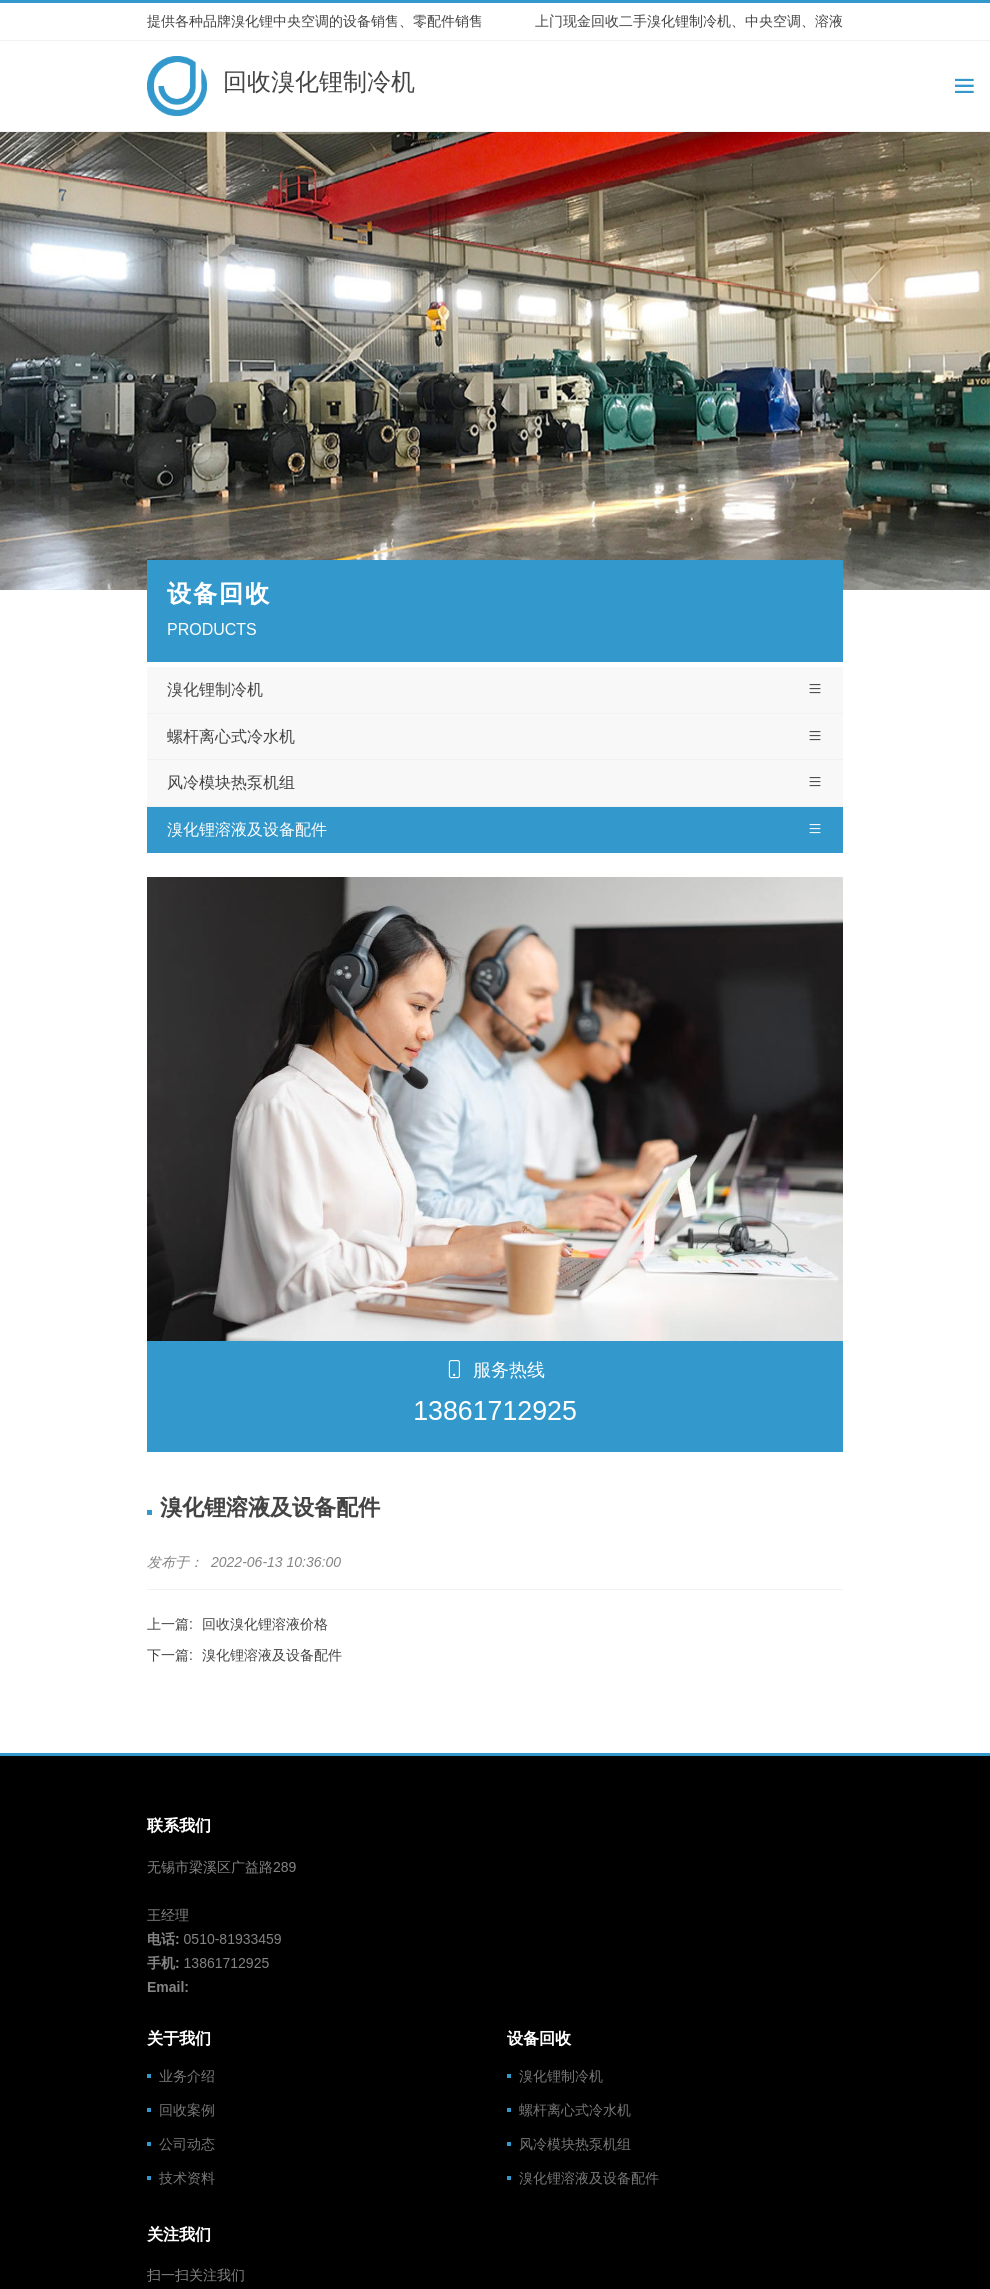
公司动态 (187, 2144)
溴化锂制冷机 (495, 690)
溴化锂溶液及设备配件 (495, 830)
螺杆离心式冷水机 (495, 737)
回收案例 (187, 2110)
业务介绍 (187, 2076)
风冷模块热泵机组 (495, 783)
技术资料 (187, 2178)
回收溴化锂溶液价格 (265, 1624)
